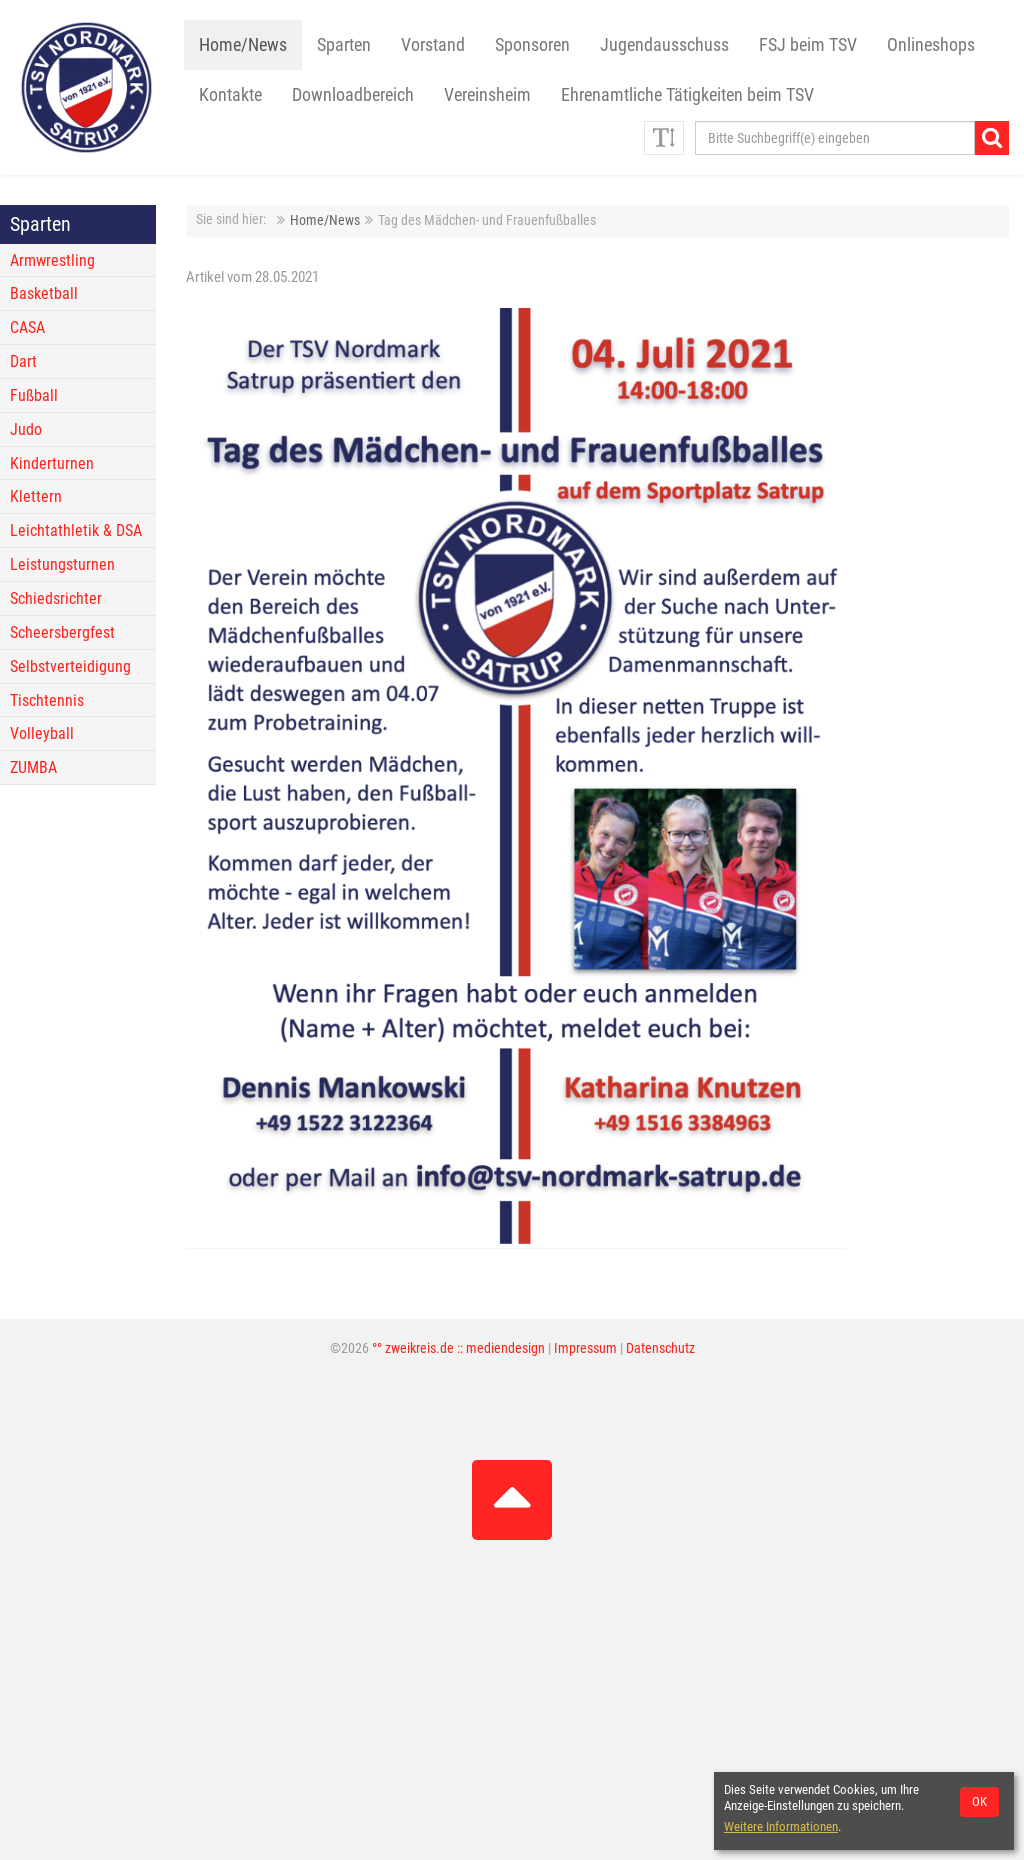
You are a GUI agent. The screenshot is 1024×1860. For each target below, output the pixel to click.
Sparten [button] (344, 45)
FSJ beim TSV (808, 45)
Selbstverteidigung (70, 666)
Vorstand (433, 45)
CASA (27, 327)
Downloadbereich (353, 95)
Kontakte (230, 95)
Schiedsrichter (56, 598)
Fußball (34, 395)
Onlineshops (931, 45)
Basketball (44, 293)
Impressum (585, 1348)
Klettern (36, 496)
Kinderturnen (52, 463)
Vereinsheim (487, 95)
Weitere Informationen (781, 1826)
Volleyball (42, 733)
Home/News (243, 45)
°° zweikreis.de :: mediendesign (458, 1348)
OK (979, 1801)
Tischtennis (47, 700)
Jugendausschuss (664, 45)
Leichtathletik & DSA (76, 530)
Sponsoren (532, 45)
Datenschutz (660, 1348)
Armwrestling (52, 260)
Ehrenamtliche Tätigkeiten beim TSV (687, 95)
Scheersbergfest (62, 632)
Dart (23, 361)
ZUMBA (33, 767)
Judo (26, 429)
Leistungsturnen (62, 564)
